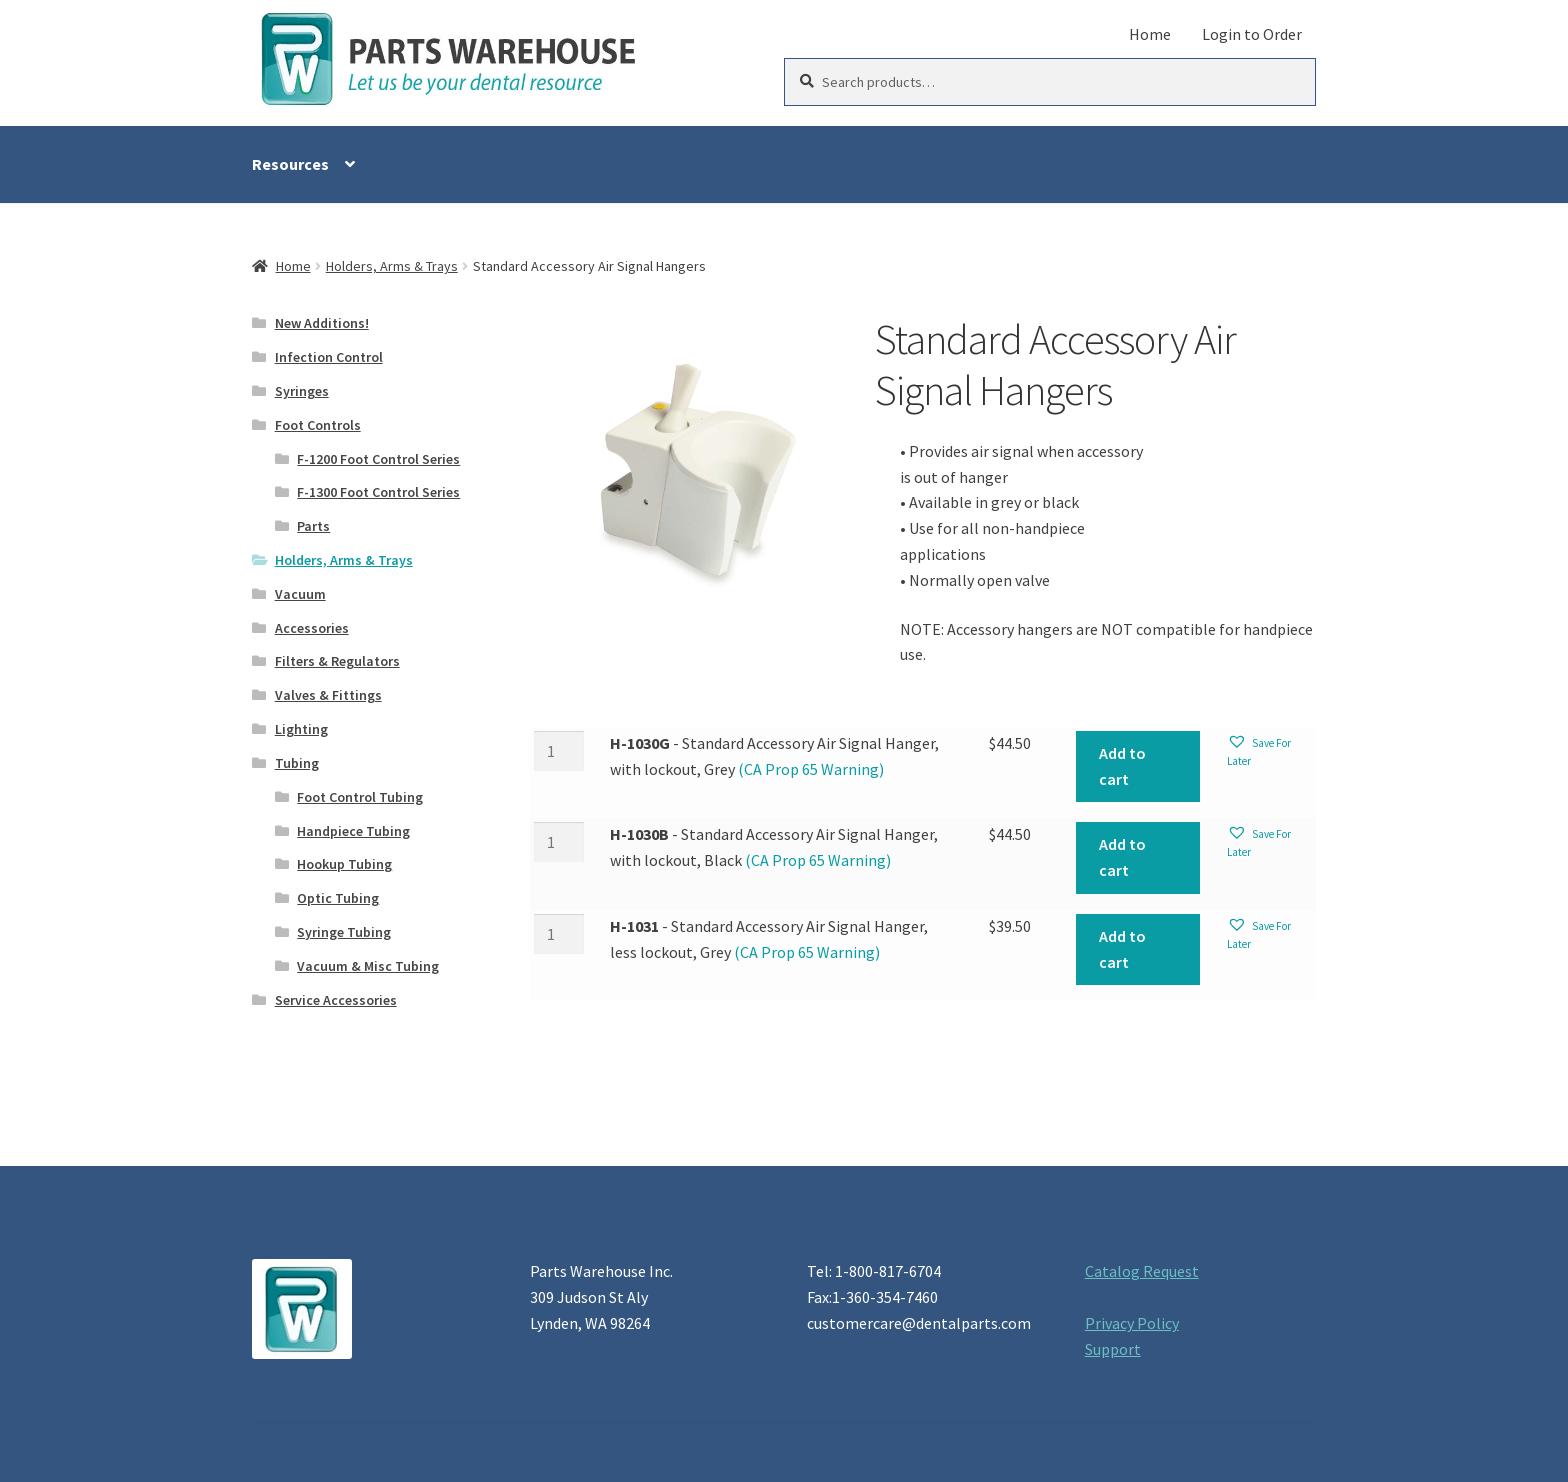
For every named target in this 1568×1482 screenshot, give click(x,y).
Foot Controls (318, 425)
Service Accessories (336, 1000)
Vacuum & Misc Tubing (368, 966)
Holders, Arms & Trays (392, 266)
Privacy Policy (1132, 1323)
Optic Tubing (338, 898)
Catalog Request (1142, 1271)
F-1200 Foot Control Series (378, 459)
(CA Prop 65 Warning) (809, 769)
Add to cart (1122, 766)
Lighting (301, 729)
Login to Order (1252, 34)
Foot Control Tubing (360, 797)
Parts (313, 526)
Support (1113, 1349)
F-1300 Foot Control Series (378, 492)
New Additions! (322, 323)
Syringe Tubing (344, 932)
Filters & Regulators (337, 661)
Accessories (312, 628)
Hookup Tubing (344, 864)
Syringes (302, 391)
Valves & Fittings (328, 695)
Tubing (297, 763)
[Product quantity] (559, 751)
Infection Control (329, 357)
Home (1150, 34)
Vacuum (300, 594)
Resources (290, 164)
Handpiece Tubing (353, 831)
